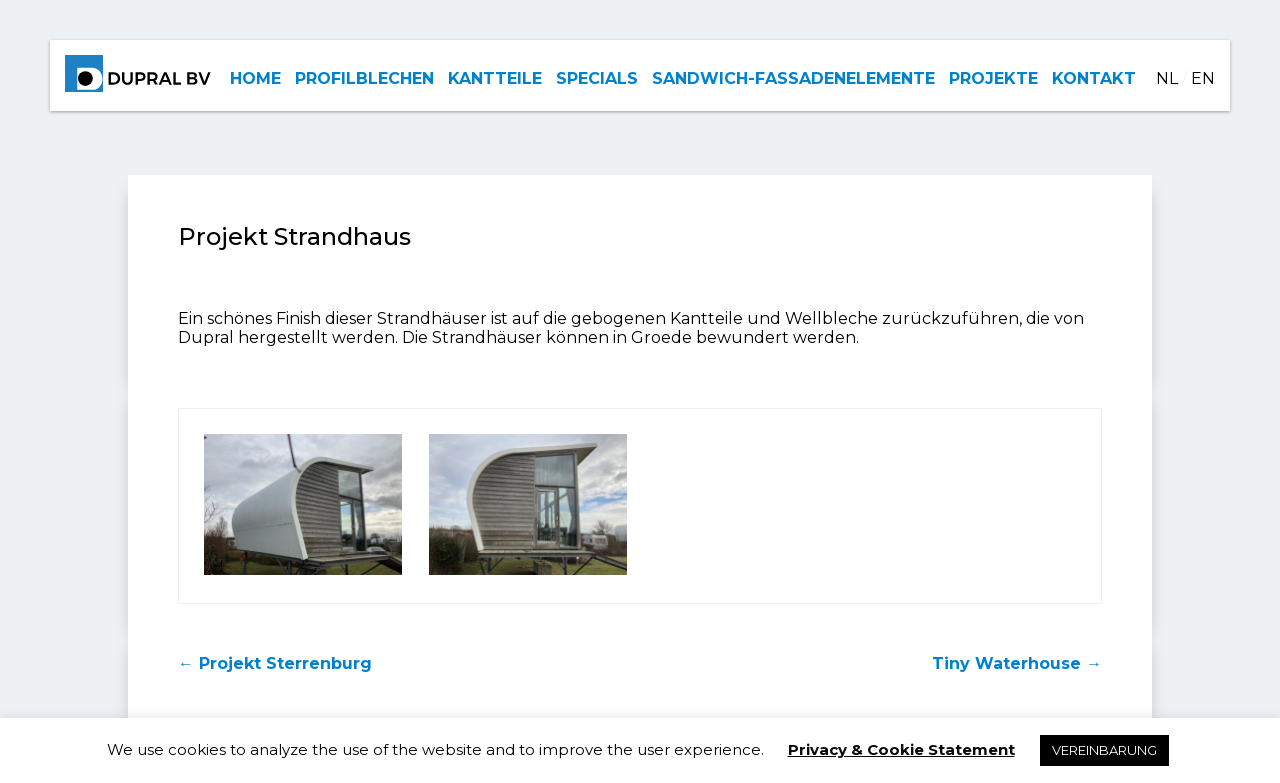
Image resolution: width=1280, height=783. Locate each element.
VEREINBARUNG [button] (1104, 750)
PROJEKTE (993, 78)
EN (1203, 78)
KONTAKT (1094, 78)
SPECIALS (597, 78)
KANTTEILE (495, 78)
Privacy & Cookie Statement (901, 749)
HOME (255, 78)
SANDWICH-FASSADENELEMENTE (793, 78)
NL (1167, 78)
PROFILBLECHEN (364, 78)
